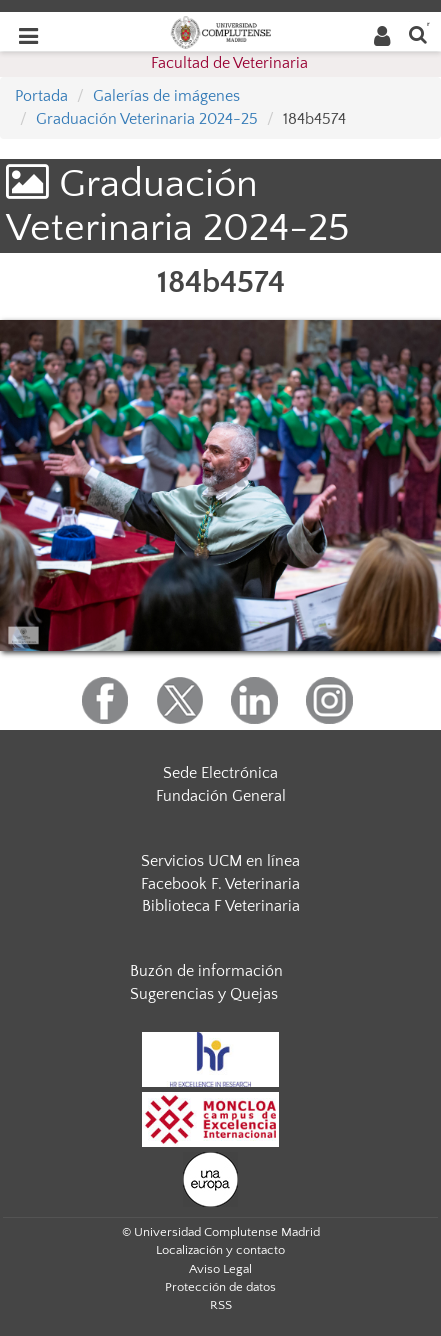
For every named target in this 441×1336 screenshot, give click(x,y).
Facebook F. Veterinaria (220, 884)
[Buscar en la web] (418, 33)
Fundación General (221, 796)
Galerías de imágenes (166, 96)
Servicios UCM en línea (220, 861)
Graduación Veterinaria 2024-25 (147, 119)
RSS (221, 1305)
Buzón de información (206, 971)
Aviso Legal (220, 1269)
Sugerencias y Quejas (204, 994)
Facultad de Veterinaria (229, 63)
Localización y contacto (220, 1250)
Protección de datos (220, 1287)
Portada (41, 96)
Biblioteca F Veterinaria (221, 906)
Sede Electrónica (220, 773)
